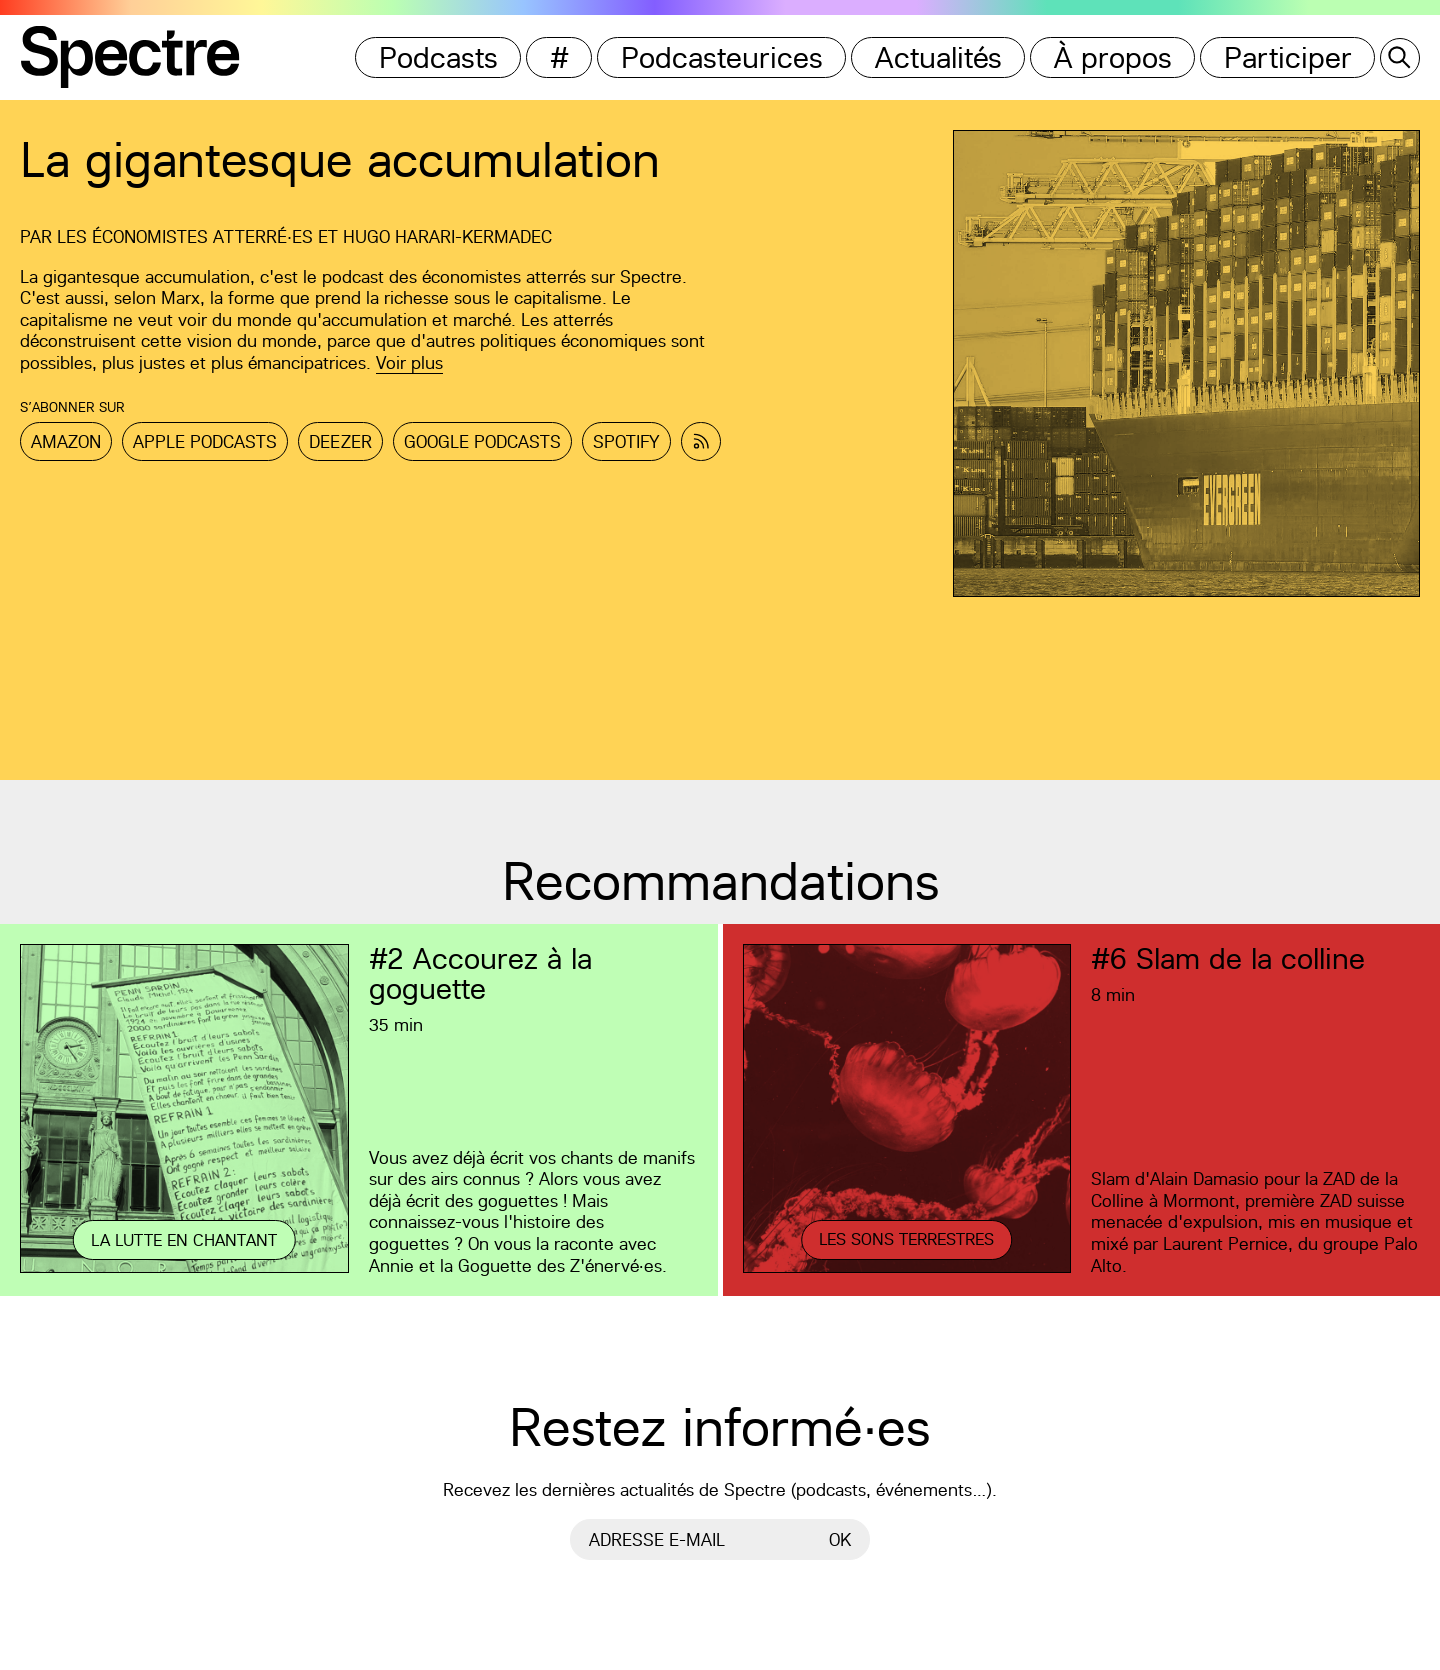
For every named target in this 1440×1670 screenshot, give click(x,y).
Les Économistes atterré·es (185, 236)
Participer (1288, 57)
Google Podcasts (482, 441)
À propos (1113, 57)
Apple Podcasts (205, 441)
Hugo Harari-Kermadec (447, 236)
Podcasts (438, 57)
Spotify (626, 441)
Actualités (938, 57)
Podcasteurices (722, 57)
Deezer (340, 441)
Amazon (66, 441)
